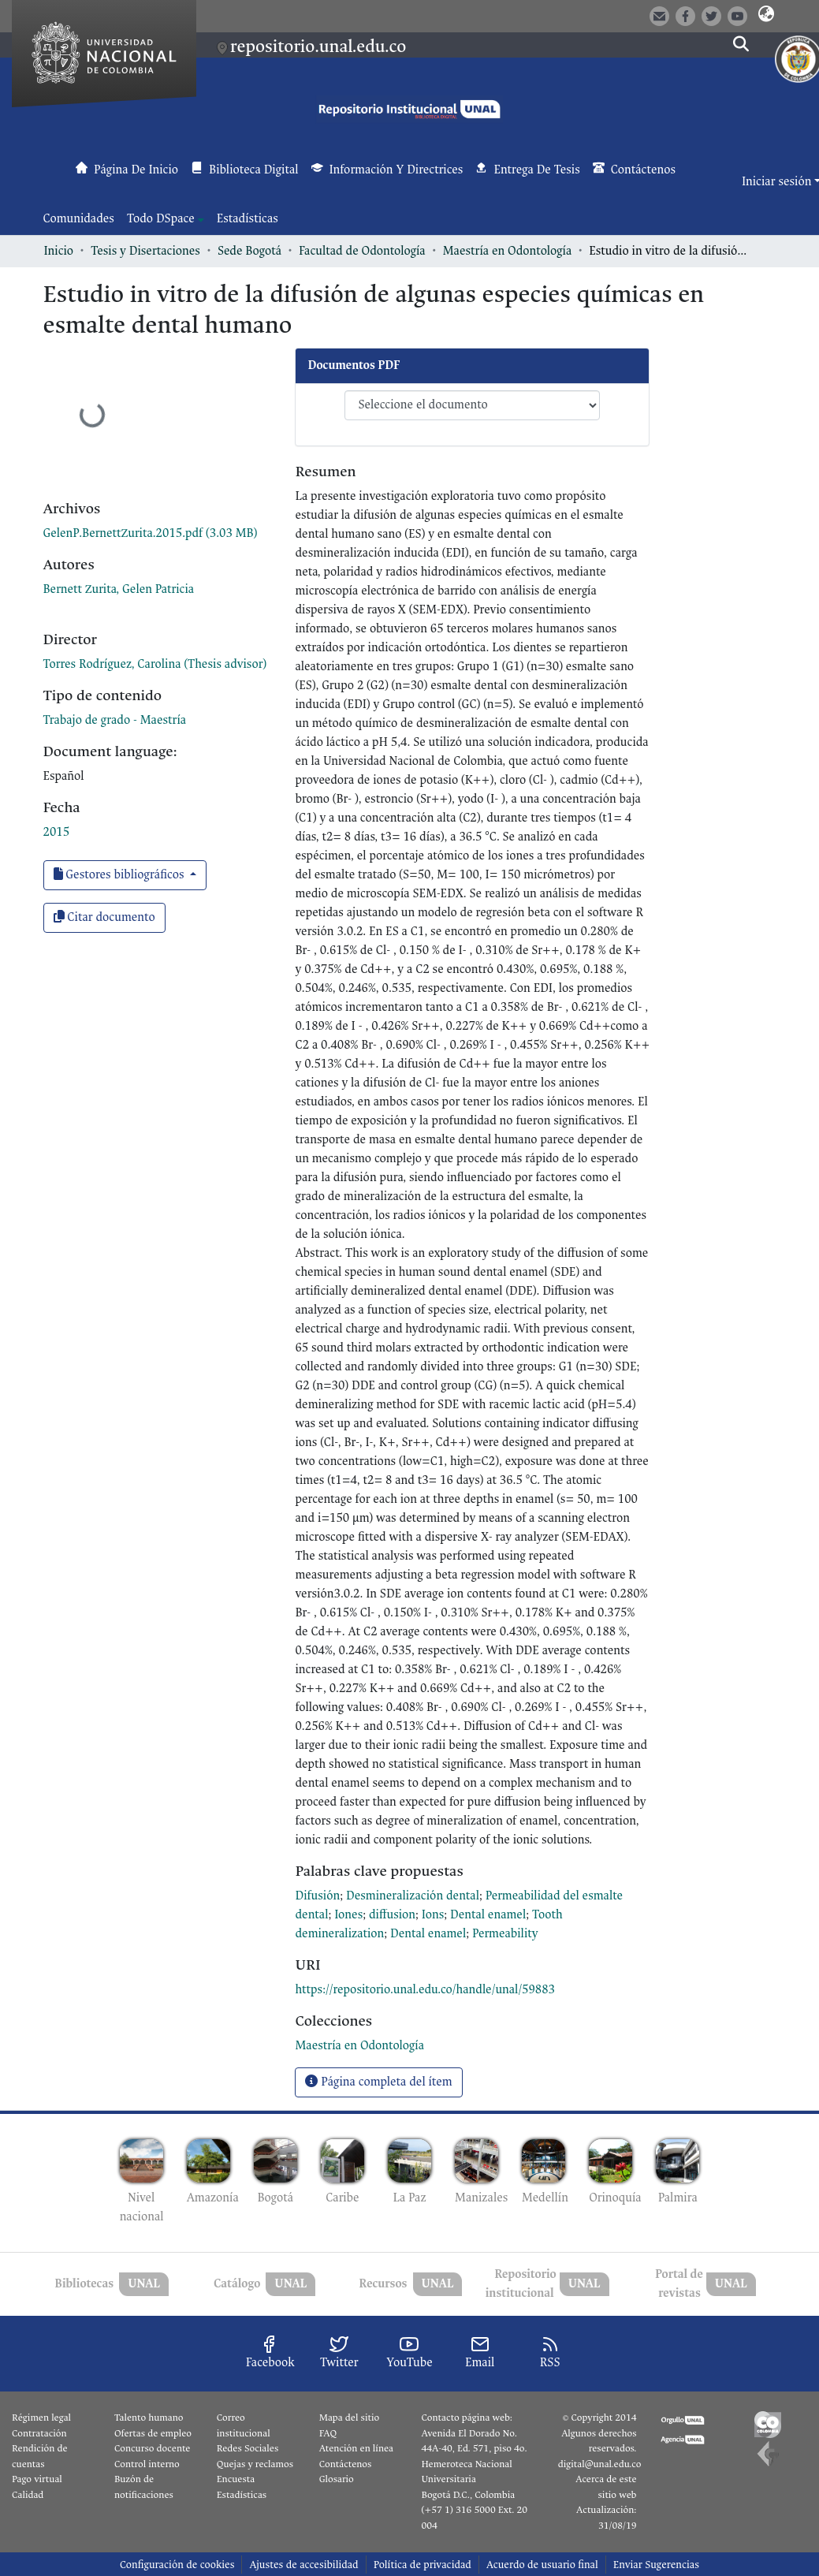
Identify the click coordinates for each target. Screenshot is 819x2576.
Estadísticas (241, 2494)
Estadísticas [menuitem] (247, 218)
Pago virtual (37, 2479)
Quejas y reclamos (255, 2464)
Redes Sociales (247, 2448)
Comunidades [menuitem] (78, 218)
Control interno (147, 2464)
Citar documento (104, 917)
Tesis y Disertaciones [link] (145, 251)
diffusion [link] (392, 1914)
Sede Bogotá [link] (249, 251)
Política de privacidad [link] (422, 2564)
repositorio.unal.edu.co (318, 46)
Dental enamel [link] (488, 1914)
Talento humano (149, 2417)
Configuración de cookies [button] (177, 2564)
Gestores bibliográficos (121, 874)
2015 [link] (56, 832)
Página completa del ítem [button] (378, 2082)
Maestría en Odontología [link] (507, 251)
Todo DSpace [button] (161, 218)
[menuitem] (165, 219)
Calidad (27, 2494)
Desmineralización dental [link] (412, 1895)
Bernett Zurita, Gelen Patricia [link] (119, 589)
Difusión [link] (317, 1895)
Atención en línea (356, 2448)
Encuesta (236, 2479)
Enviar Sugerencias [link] (656, 2564)
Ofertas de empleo (153, 2433)
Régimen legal (41, 2417)
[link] (150, 533)
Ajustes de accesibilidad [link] (303, 2564)
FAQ (328, 2433)
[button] (765, 15)
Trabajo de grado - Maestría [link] (115, 720)
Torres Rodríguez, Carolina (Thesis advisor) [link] (155, 664)
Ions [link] (433, 1914)
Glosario (336, 2479)
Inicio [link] (59, 251)
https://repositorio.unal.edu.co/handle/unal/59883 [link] (425, 1989)
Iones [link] (348, 1914)
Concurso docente (152, 2448)
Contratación (39, 2433)
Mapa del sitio (349, 2417)
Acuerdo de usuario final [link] (542, 2564)
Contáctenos (345, 2464)
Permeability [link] (505, 1933)
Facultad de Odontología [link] (362, 251)
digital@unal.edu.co (600, 2464)
